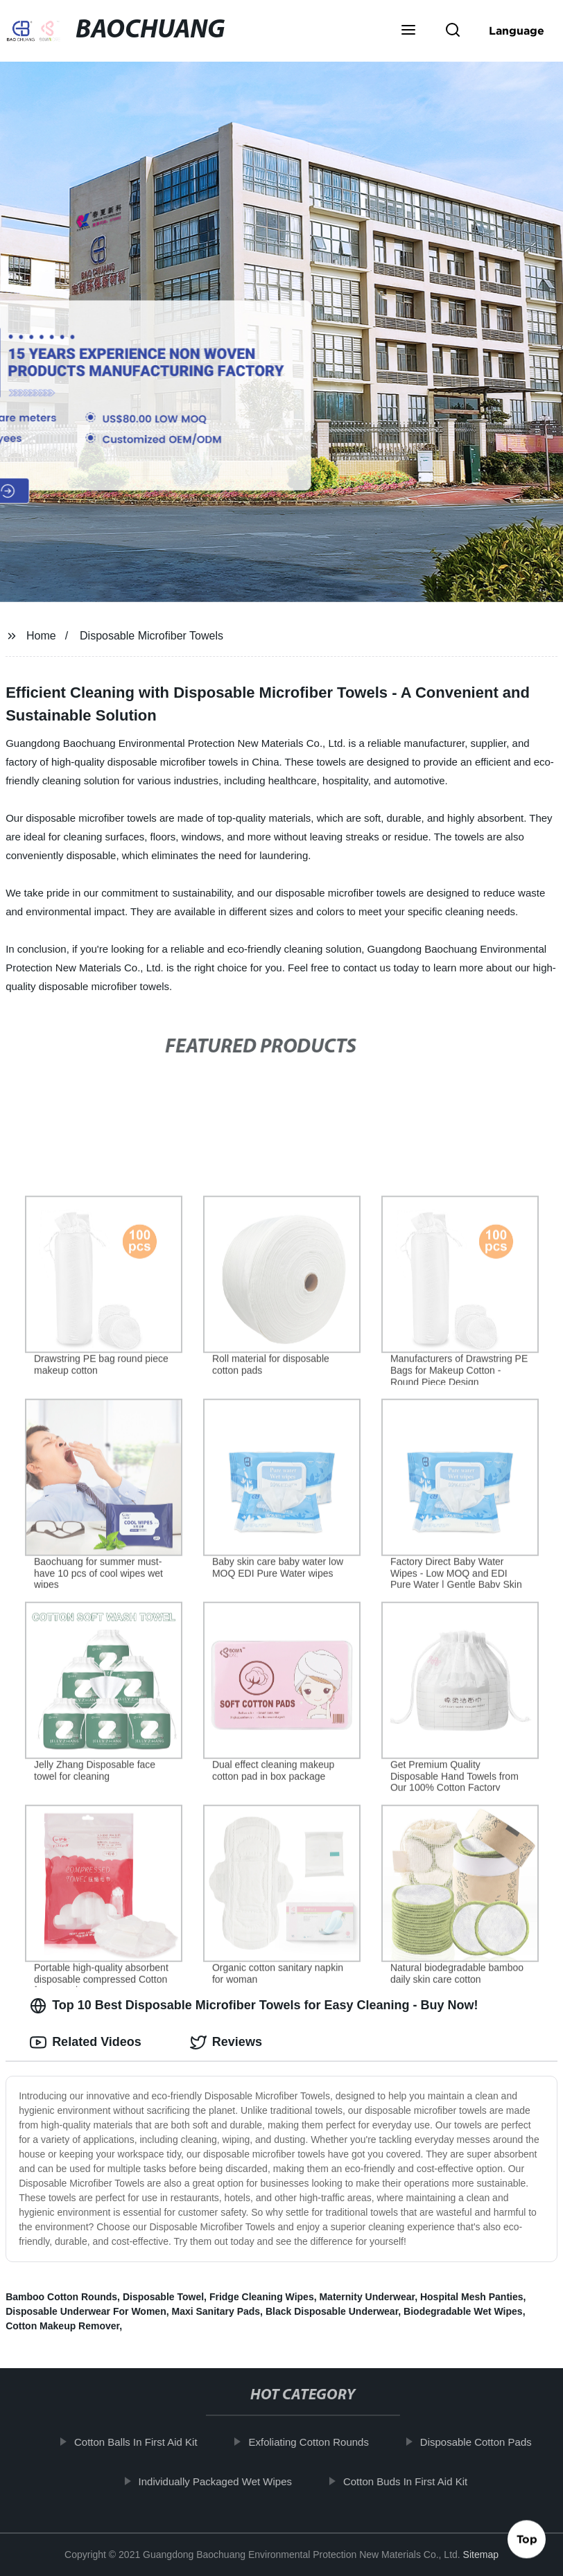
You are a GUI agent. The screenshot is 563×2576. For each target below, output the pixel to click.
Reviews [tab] (226, 2042)
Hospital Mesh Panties (471, 2296)
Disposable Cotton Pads (481, 2442)
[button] (408, 31)
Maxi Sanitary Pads (215, 2311)
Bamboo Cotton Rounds (61, 2296)
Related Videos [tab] (85, 2042)
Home (41, 636)
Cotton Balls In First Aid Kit (142, 2442)
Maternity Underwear (367, 2296)
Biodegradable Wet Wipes (463, 2311)
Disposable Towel (163, 2296)
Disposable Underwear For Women (86, 2311)
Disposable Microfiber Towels (151, 636)
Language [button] (516, 30)
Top (527, 2534)
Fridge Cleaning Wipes (261, 2296)
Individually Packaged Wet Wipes (221, 2481)
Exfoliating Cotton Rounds (314, 2442)
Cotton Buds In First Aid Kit (411, 2481)
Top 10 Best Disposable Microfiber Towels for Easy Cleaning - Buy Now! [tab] (254, 2005)
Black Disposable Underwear (332, 2311)
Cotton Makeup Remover (62, 2325)
